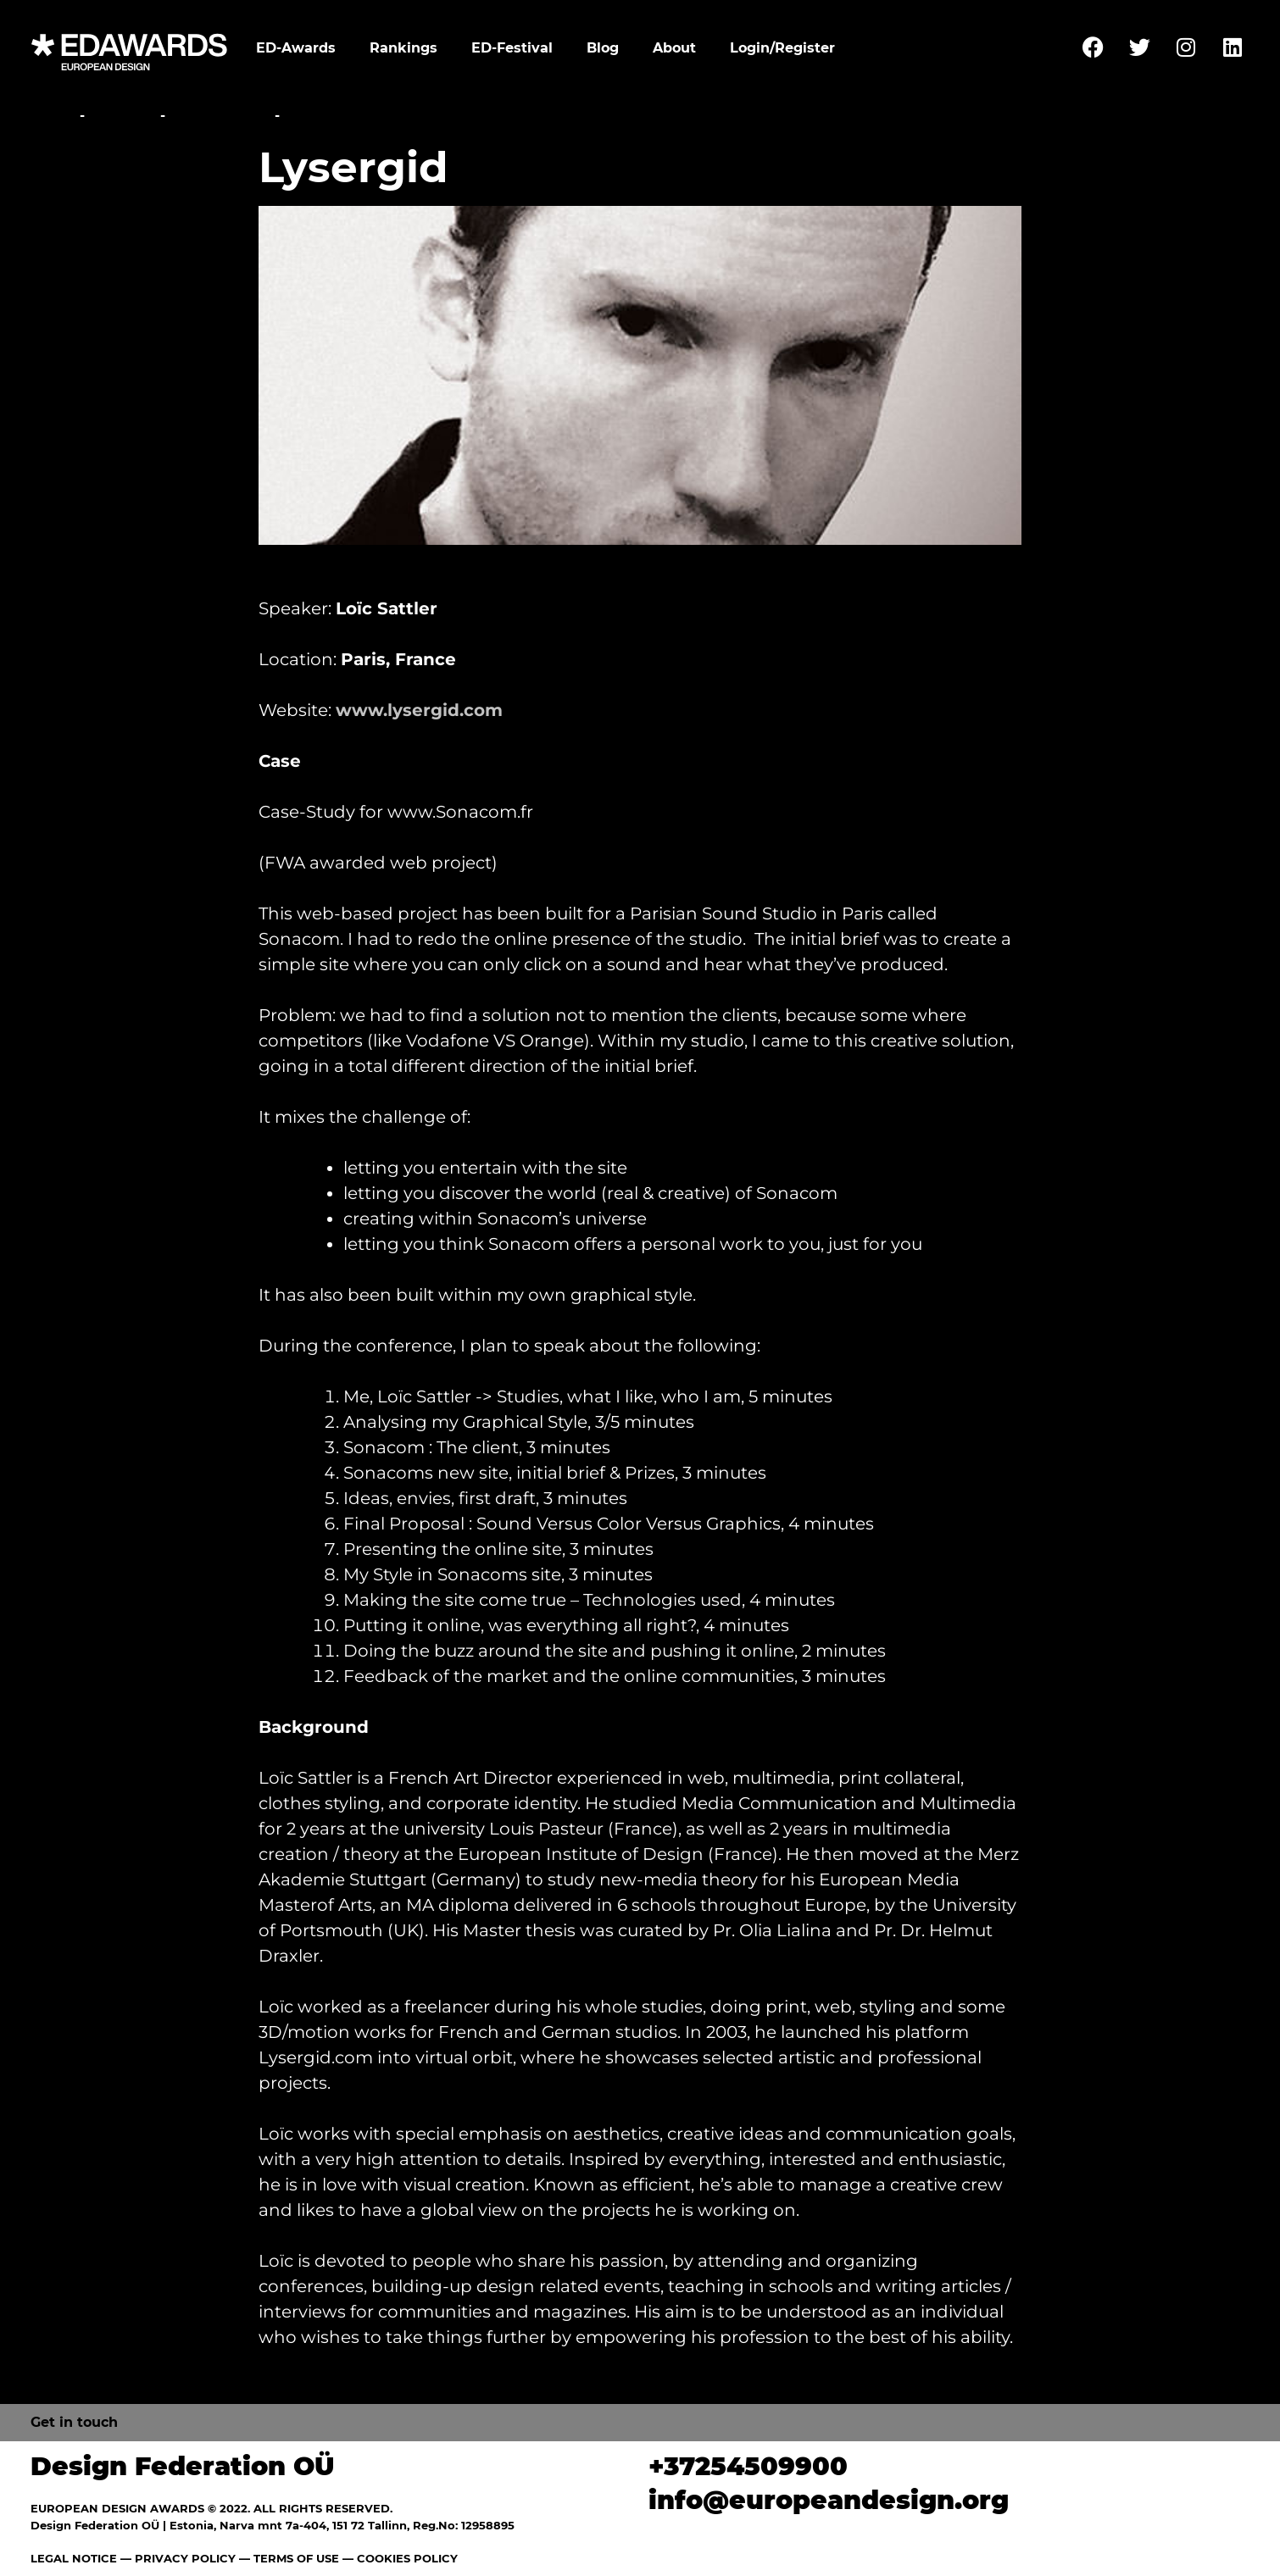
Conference (220, 116)
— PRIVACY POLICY (176, 2558)
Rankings (403, 48)
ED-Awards (296, 48)
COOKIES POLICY (407, 2558)
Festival (122, 116)
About (674, 48)
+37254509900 (748, 2466)
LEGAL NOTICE (74, 2558)
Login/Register (782, 48)
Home (53, 116)
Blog (603, 48)
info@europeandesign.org (828, 2500)
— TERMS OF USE (289, 2558)
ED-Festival (512, 48)
